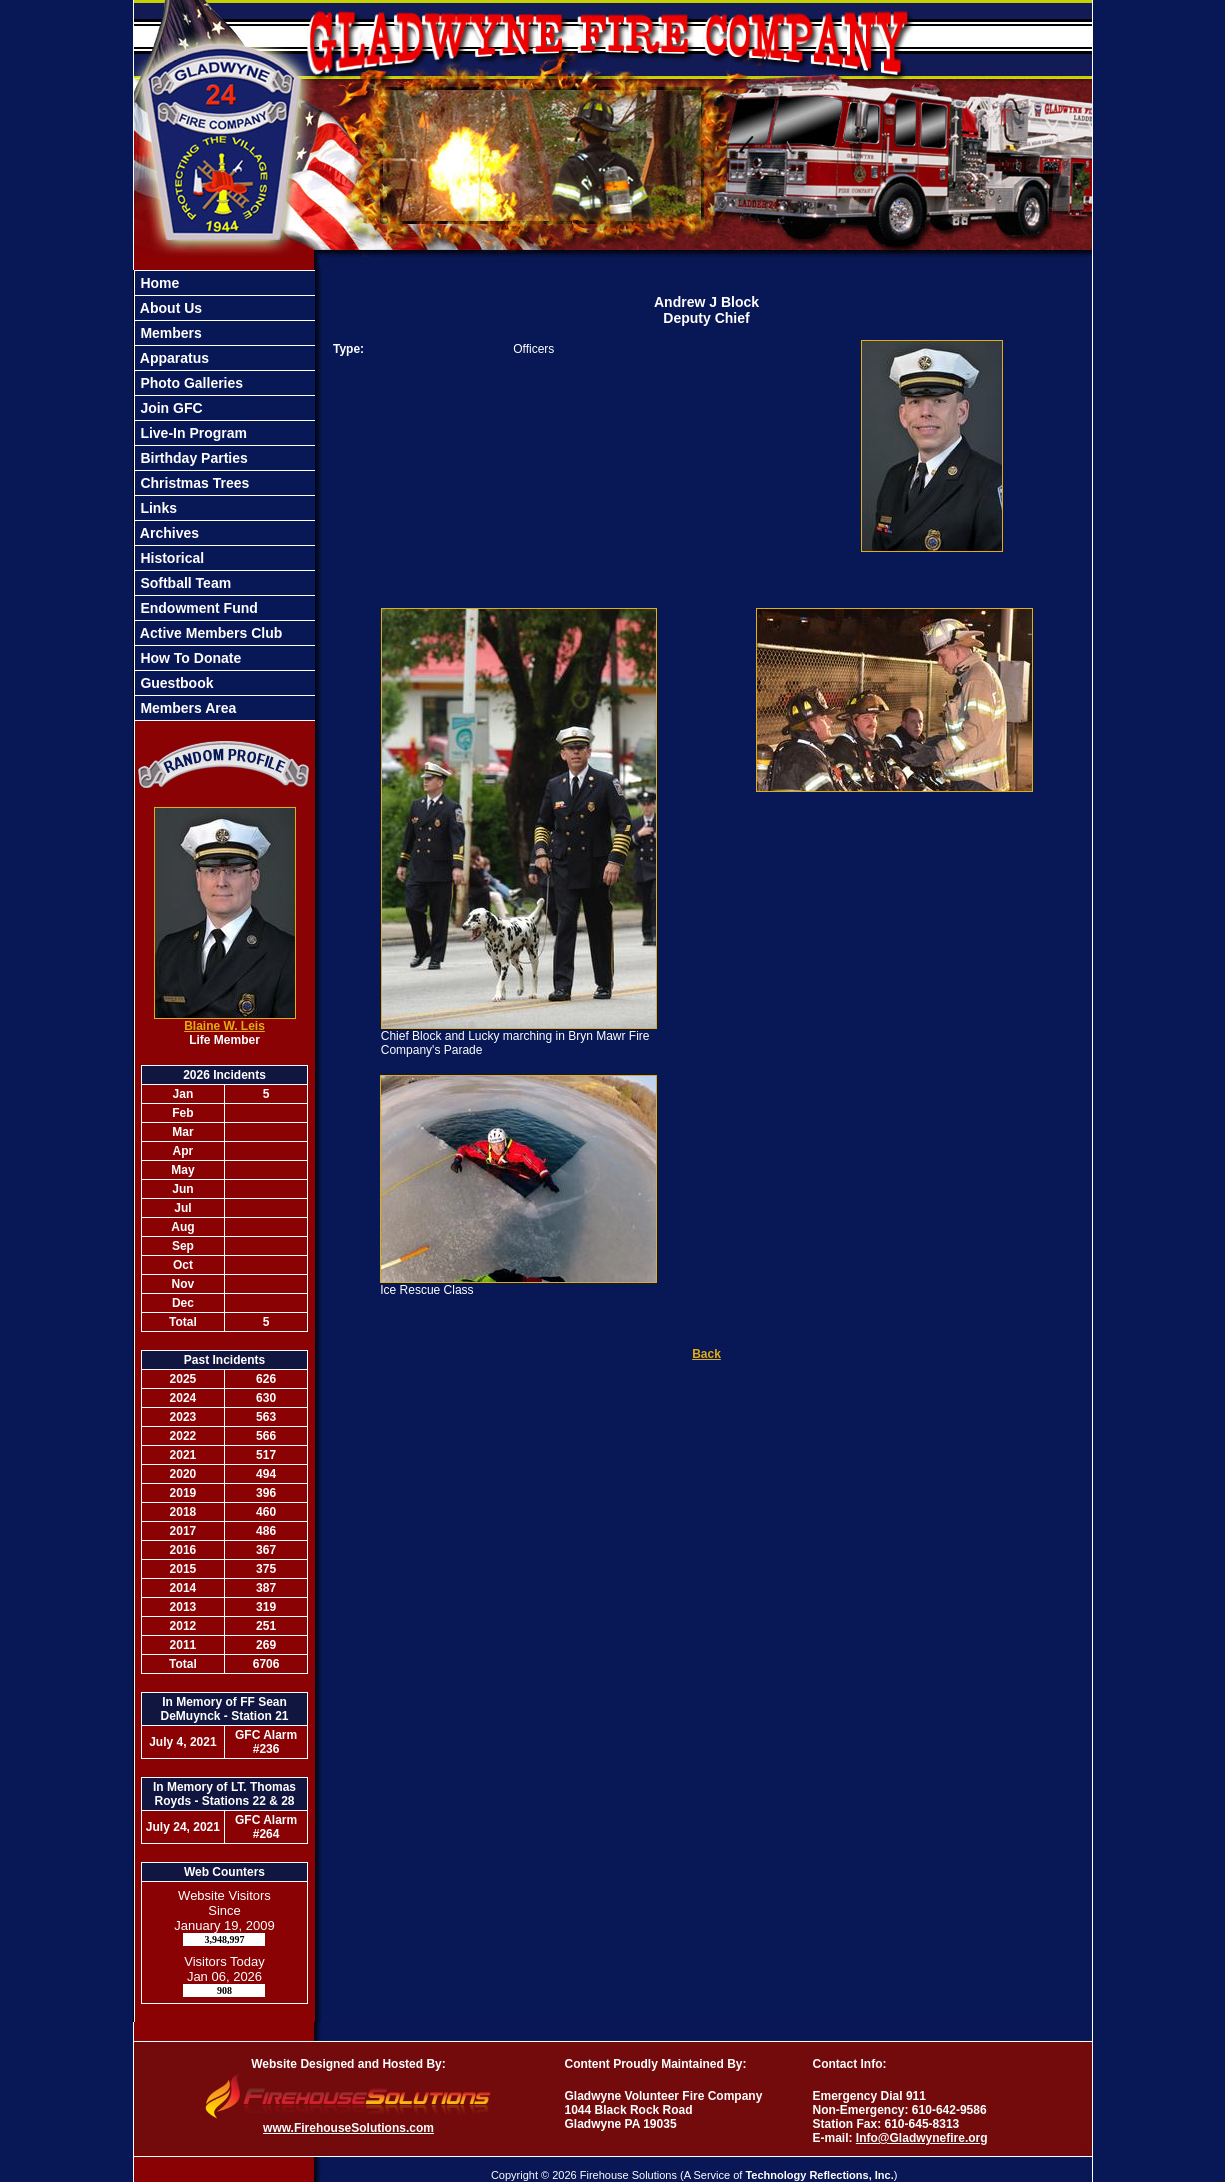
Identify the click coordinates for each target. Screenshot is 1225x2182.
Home (158, 283)
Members (169, 333)
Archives (168, 533)
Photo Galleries (190, 383)
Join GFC (170, 408)
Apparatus (173, 358)
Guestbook (175, 683)
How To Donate (189, 658)
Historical (171, 558)
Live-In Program (192, 433)
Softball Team (184, 583)
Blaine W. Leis (224, 1026)
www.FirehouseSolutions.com (348, 2128)
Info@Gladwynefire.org (922, 2138)
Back (706, 1354)
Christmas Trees (193, 483)
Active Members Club (210, 633)
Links (157, 508)
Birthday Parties (192, 458)
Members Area (187, 708)
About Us (170, 308)
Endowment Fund (197, 608)
